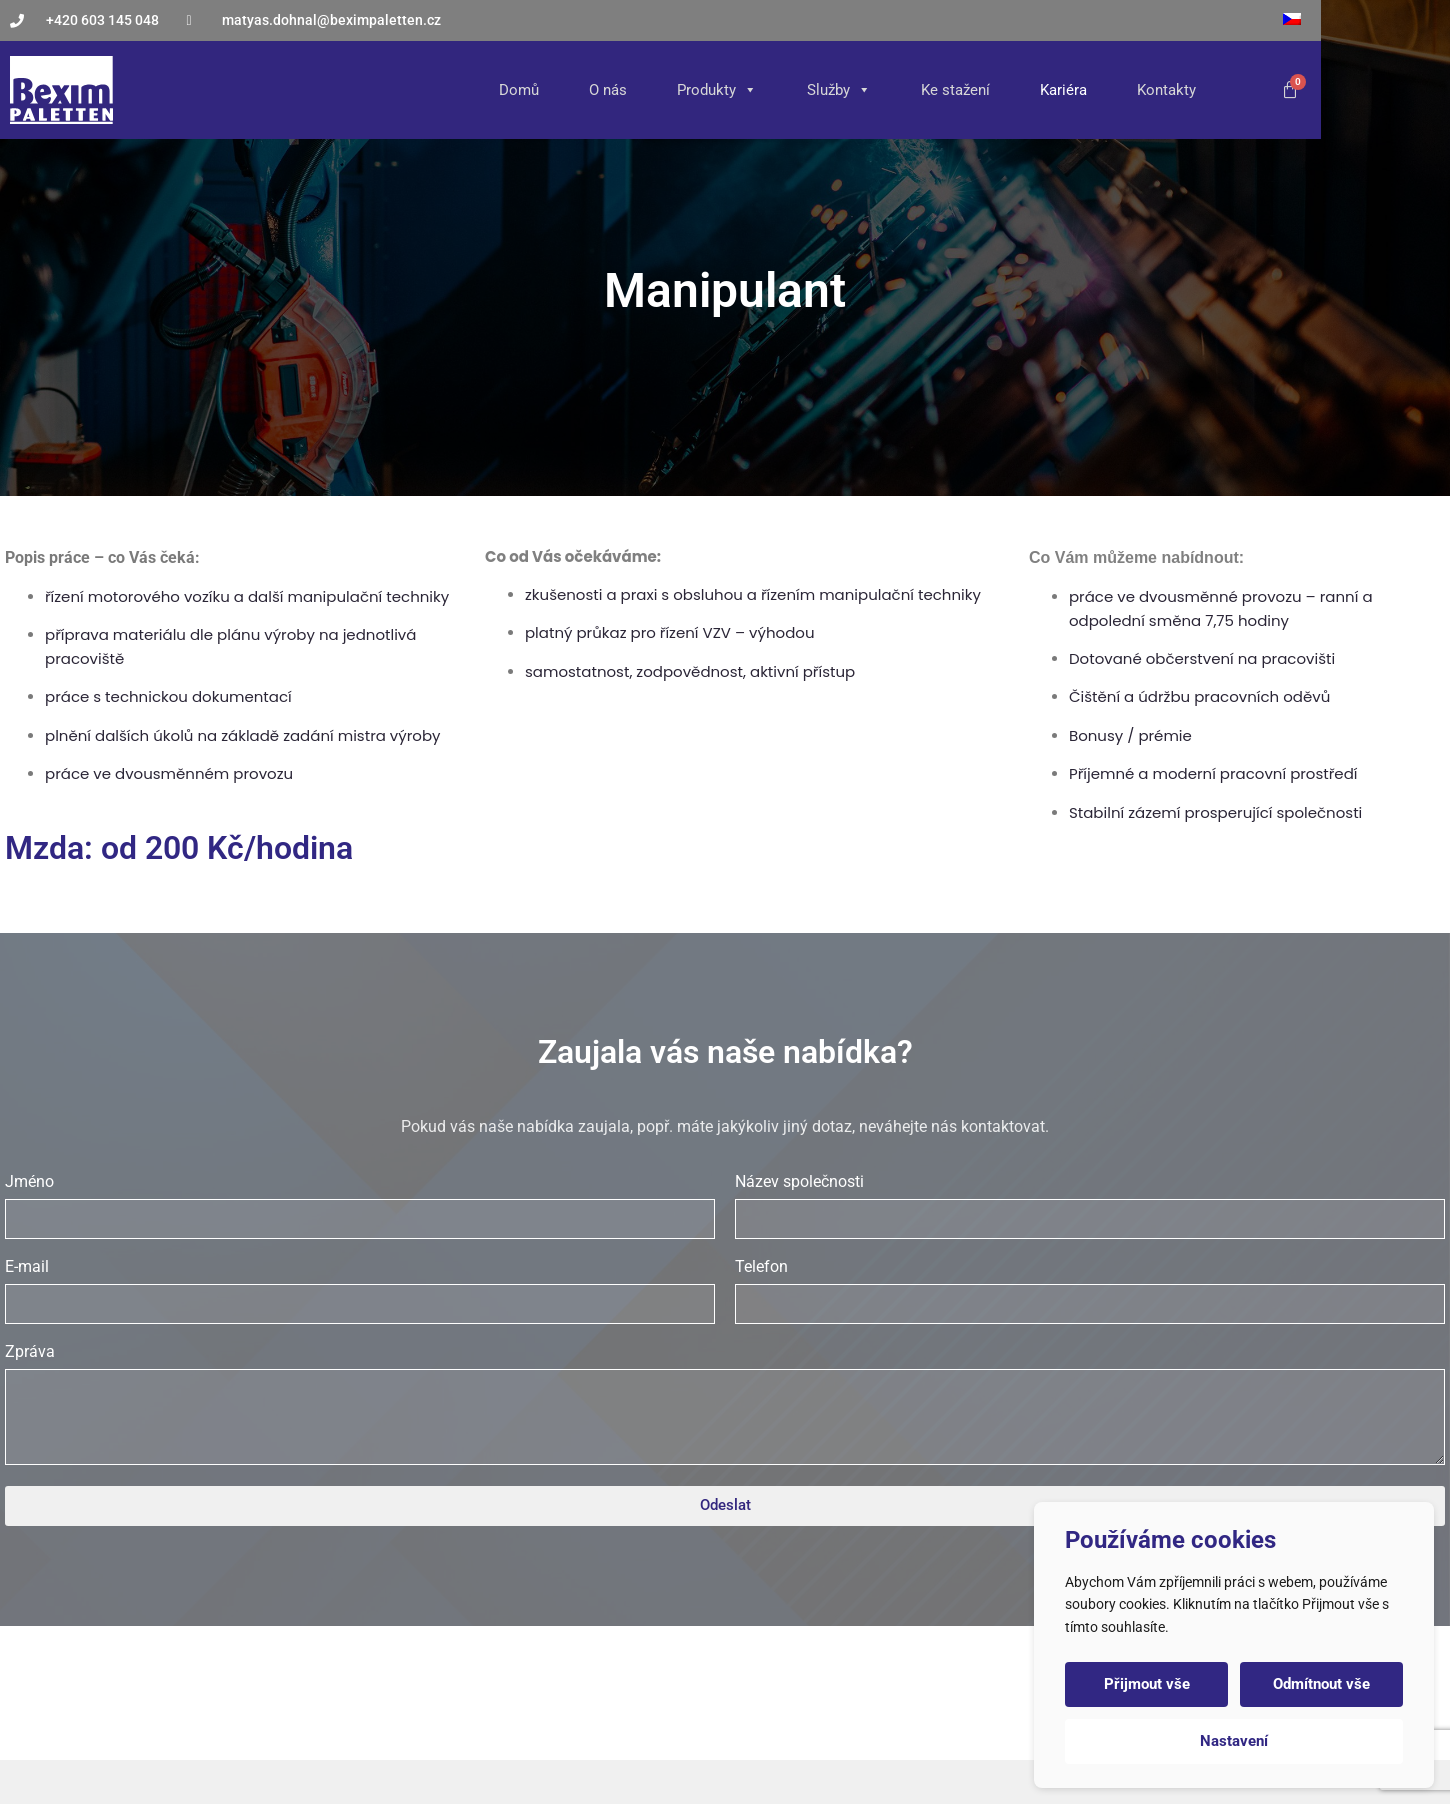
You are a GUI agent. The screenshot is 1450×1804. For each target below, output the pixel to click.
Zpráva (30, 1386)
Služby (956, 90)
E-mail (27, 1301)
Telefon (761, 1301)
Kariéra (1180, 90)
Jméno (29, 1216)
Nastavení (1234, 1741)
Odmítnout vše (1321, 1684)
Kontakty (1283, 90)
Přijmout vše (1147, 1684)
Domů (636, 90)
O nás (725, 90)
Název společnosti (799, 1216)
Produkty (834, 90)
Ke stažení (1072, 90)
